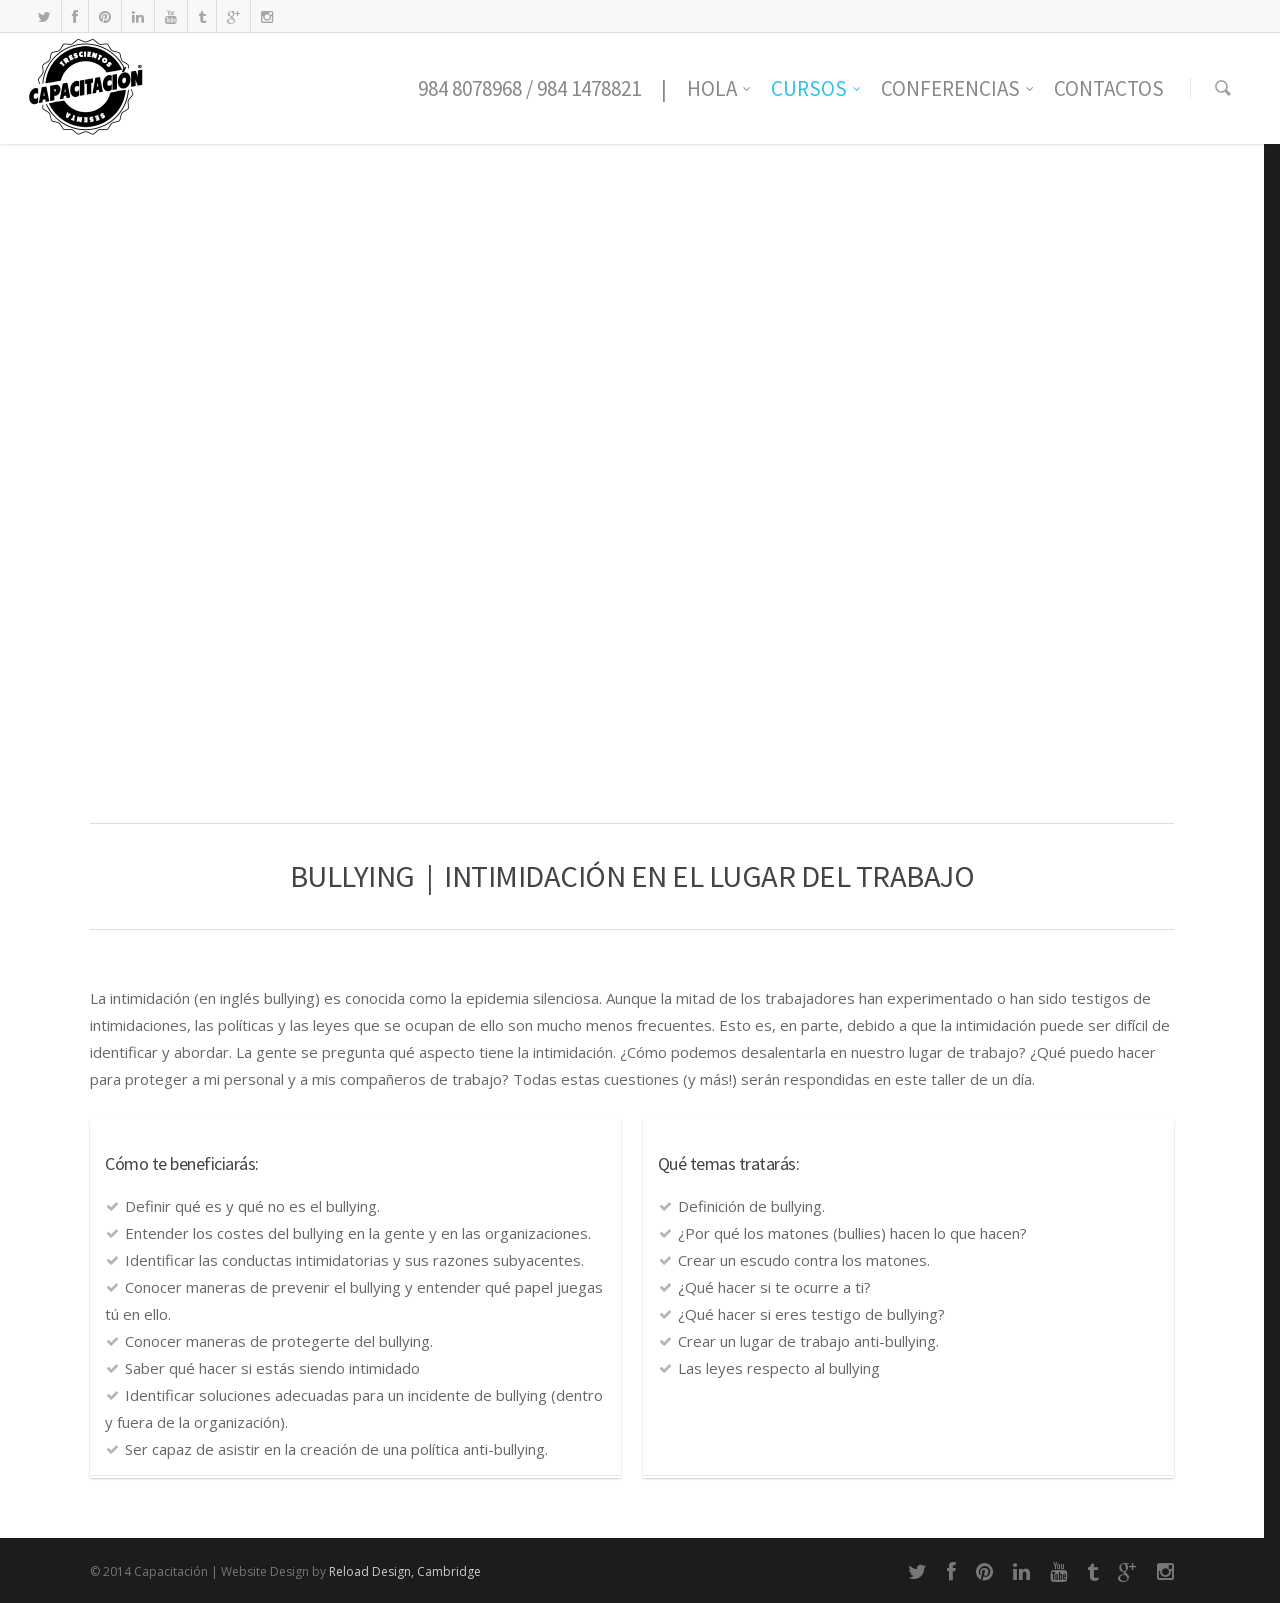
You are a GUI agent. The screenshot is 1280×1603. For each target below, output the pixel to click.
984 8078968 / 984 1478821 (529, 88)
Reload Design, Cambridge (405, 1571)
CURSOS (817, 88)
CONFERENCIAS (958, 88)
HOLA (720, 88)
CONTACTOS (1109, 88)
